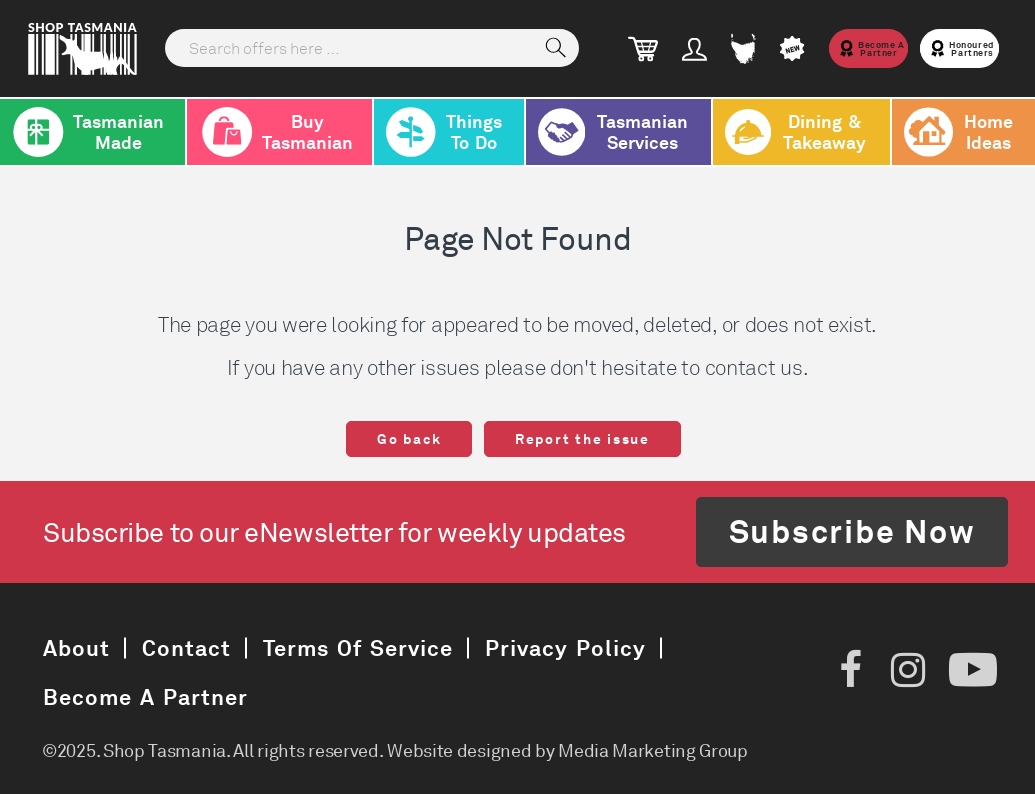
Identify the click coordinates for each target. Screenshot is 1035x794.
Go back (409, 438)
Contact (186, 647)
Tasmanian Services (613, 132)
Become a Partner (145, 696)
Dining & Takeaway (795, 132)
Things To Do (444, 132)
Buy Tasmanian (276, 132)
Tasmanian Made (88, 132)
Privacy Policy (565, 647)
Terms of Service (358, 647)
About (76, 647)
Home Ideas (958, 132)
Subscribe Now (852, 531)
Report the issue (582, 438)
